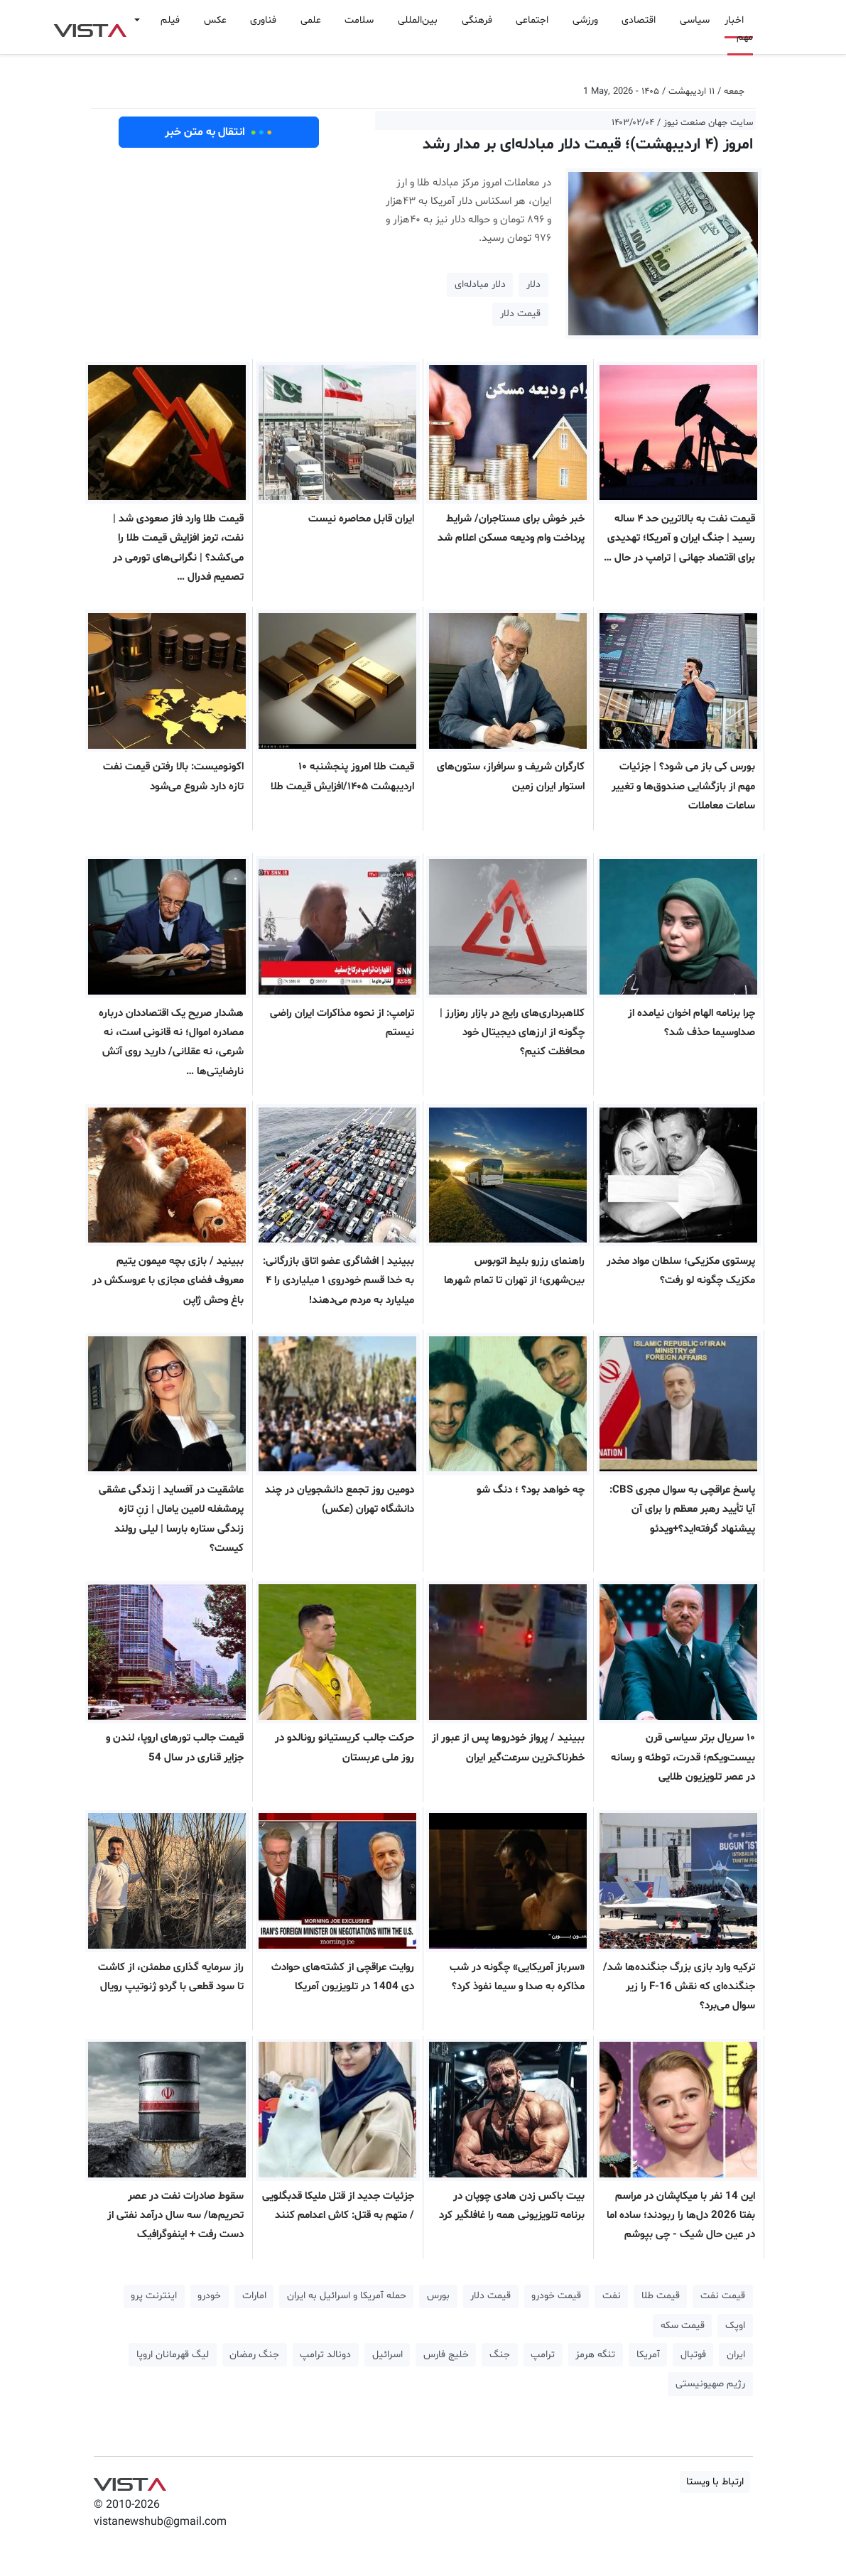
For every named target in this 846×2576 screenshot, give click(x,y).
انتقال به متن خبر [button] (218, 132)
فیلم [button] (170, 20)
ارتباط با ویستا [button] (715, 2482)
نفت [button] (611, 2295)
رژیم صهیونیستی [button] (710, 2384)
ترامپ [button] (543, 2354)
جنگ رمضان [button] (254, 2354)
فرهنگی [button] (477, 20)
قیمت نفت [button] (722, 2295)
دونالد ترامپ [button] (325, 2354)
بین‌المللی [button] (418, 20)
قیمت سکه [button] (683, 2325)
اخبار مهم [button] (739, 28)
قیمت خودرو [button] (556, 2295)
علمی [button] (310, 20)
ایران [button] (736, 2354)
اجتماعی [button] (532, 20)
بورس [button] (438, 2295)
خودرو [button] (209, 2295)
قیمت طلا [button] (660, 2295)
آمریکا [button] (648, 2354)
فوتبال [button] (693, 2354)
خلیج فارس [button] (446, 2354)
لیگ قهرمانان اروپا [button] (172, 2354)
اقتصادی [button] (639, 20)
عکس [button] (215, 20)
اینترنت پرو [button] (154, 2295)
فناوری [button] (263, 20)
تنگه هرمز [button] (595, 2354)
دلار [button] (533, 284)
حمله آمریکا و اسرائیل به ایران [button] (346, 2295)
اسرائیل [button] (387, 2354)
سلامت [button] (359, 20)
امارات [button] (254, 2295)
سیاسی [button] (695, 20)
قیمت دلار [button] (520, 313)
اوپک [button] (735, 2325)
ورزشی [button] (585, 20)
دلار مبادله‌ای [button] (480, 284)
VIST (90, 27)
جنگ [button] (499, 2354)
